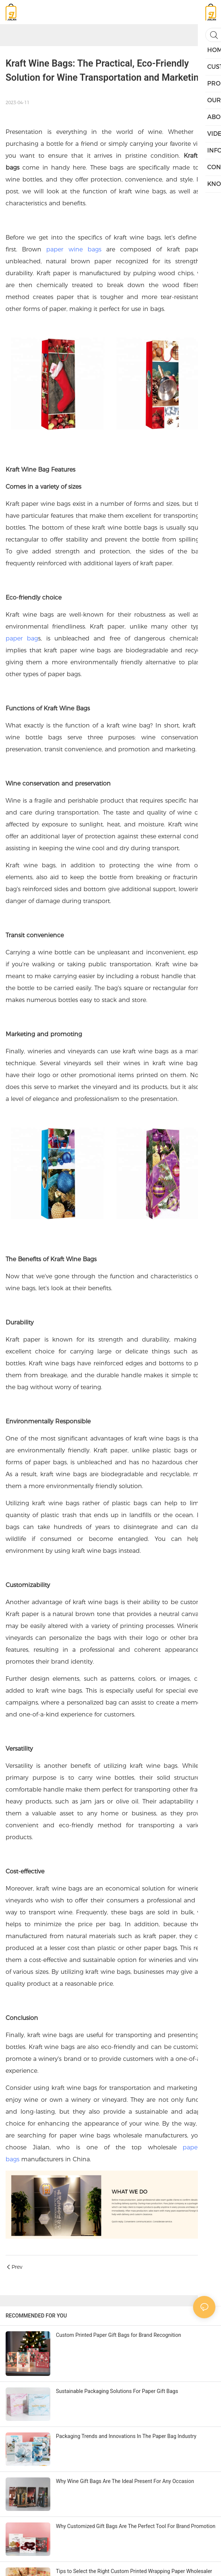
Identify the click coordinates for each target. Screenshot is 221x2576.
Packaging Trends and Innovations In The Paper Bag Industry (126, 2436)
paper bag (22, 638)
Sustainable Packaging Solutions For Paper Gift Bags (117, 2391)
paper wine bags (73, 249)
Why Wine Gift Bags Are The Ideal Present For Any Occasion (125, 2481)
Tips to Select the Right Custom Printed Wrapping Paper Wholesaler (134, 2571)
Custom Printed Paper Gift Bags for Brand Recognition (118, 2335)
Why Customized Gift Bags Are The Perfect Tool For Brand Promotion (135, 2526)
